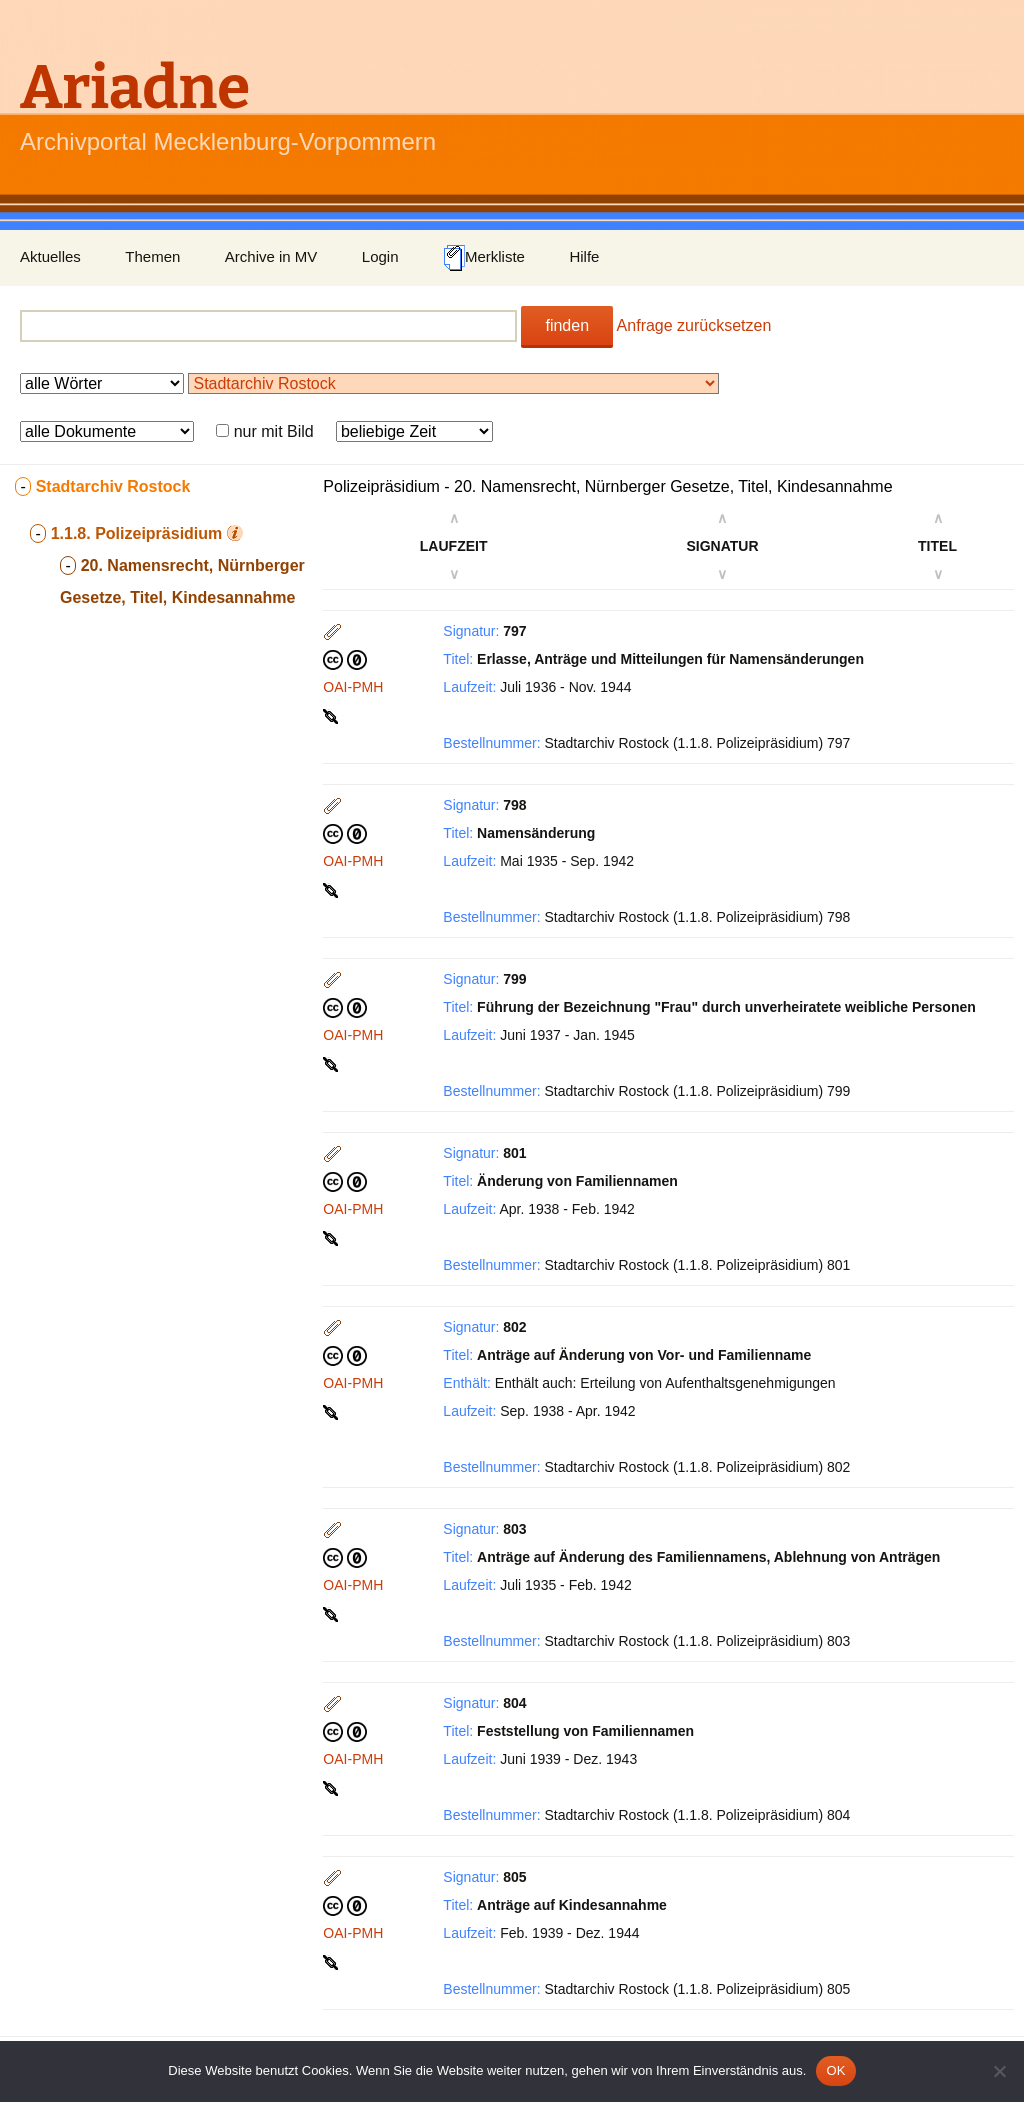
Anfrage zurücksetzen (694, 325)
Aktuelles (50, 256)
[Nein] (999, 2071)
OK (835, 2070)
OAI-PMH (353, 687)
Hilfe (584, 256)
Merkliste (484, 258)
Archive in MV (271, 256)
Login (380, 256)
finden (567, 325)
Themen (152, 256)
